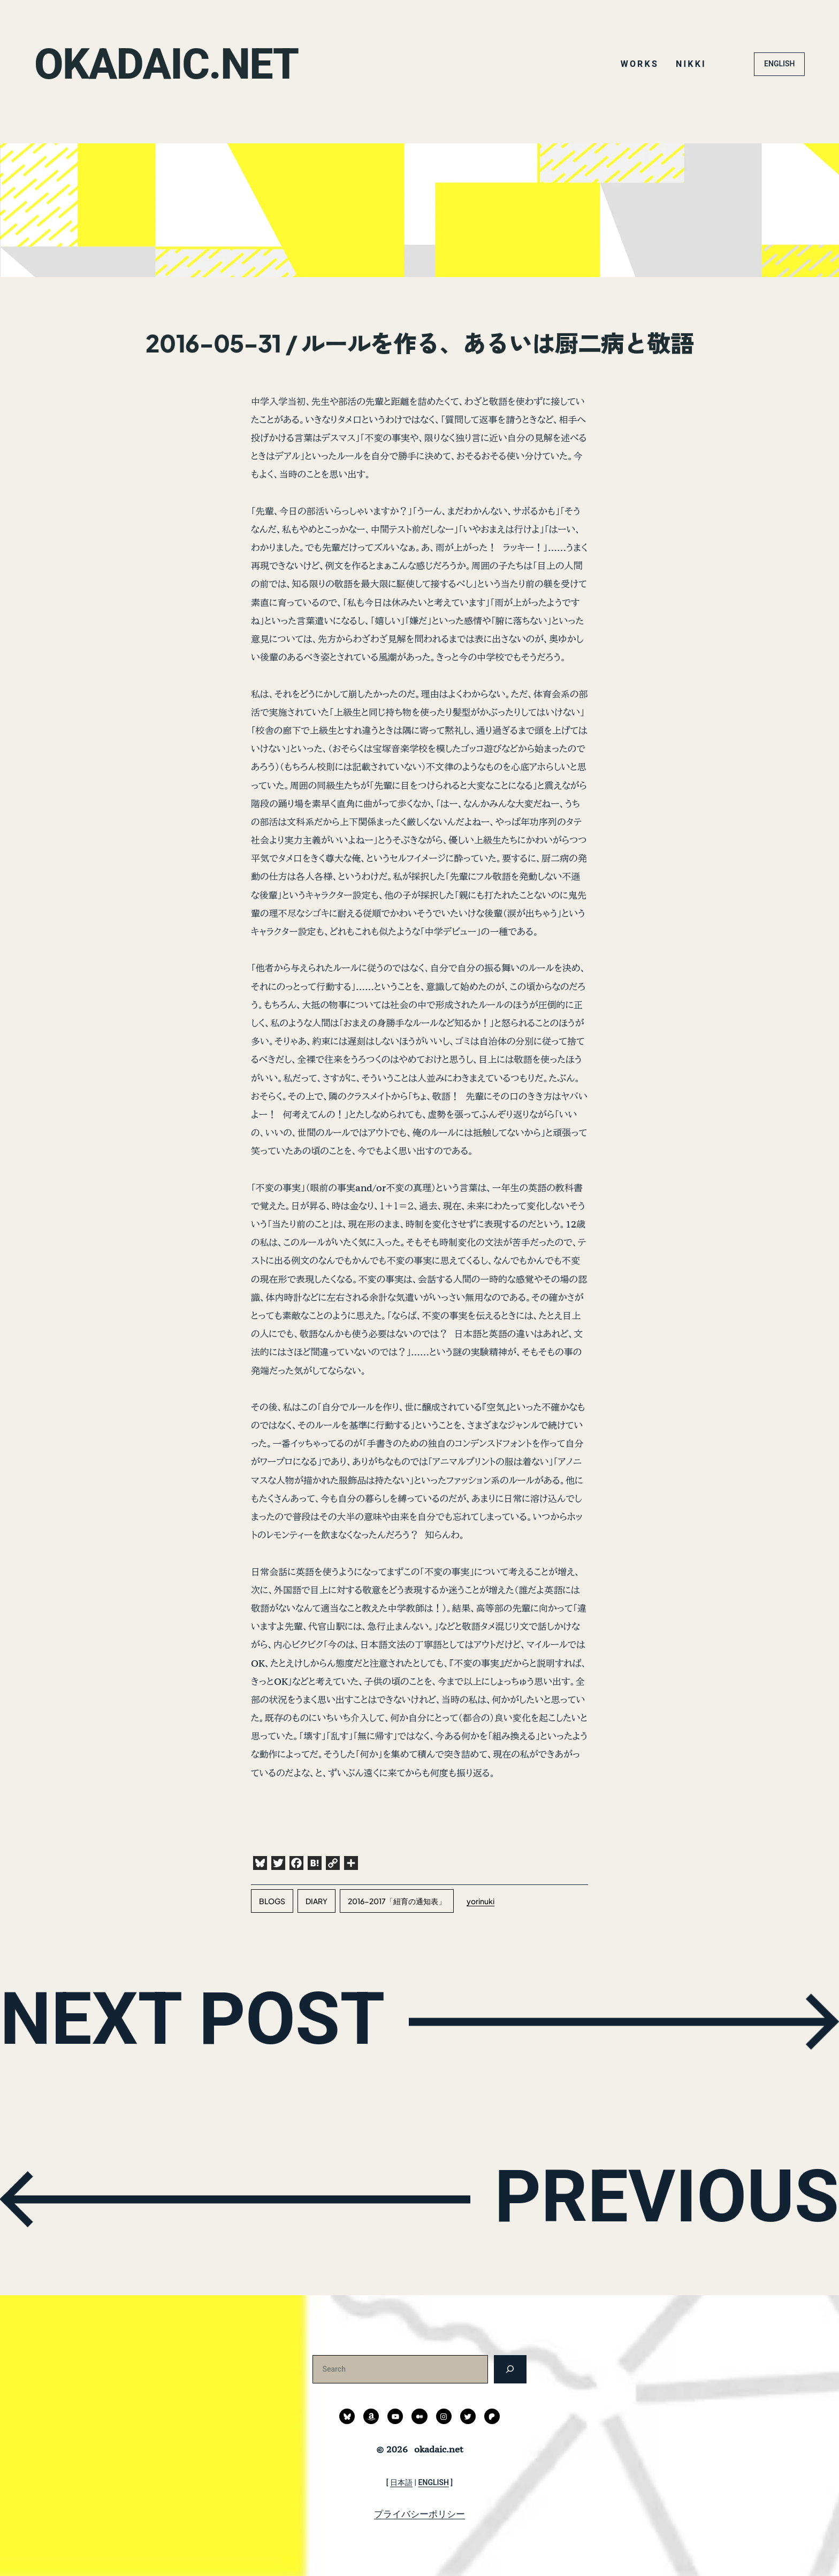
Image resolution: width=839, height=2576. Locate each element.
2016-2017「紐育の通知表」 (397, 1901)
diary (316, 1901)
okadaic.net (166, 64)
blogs (272, 1901)
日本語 (401, 2482)
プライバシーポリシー (419, 2514)
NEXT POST (192, 2018)
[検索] (510, 2369)
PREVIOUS (666, 2196)
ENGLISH (779, 63)
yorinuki (480, 1901)
